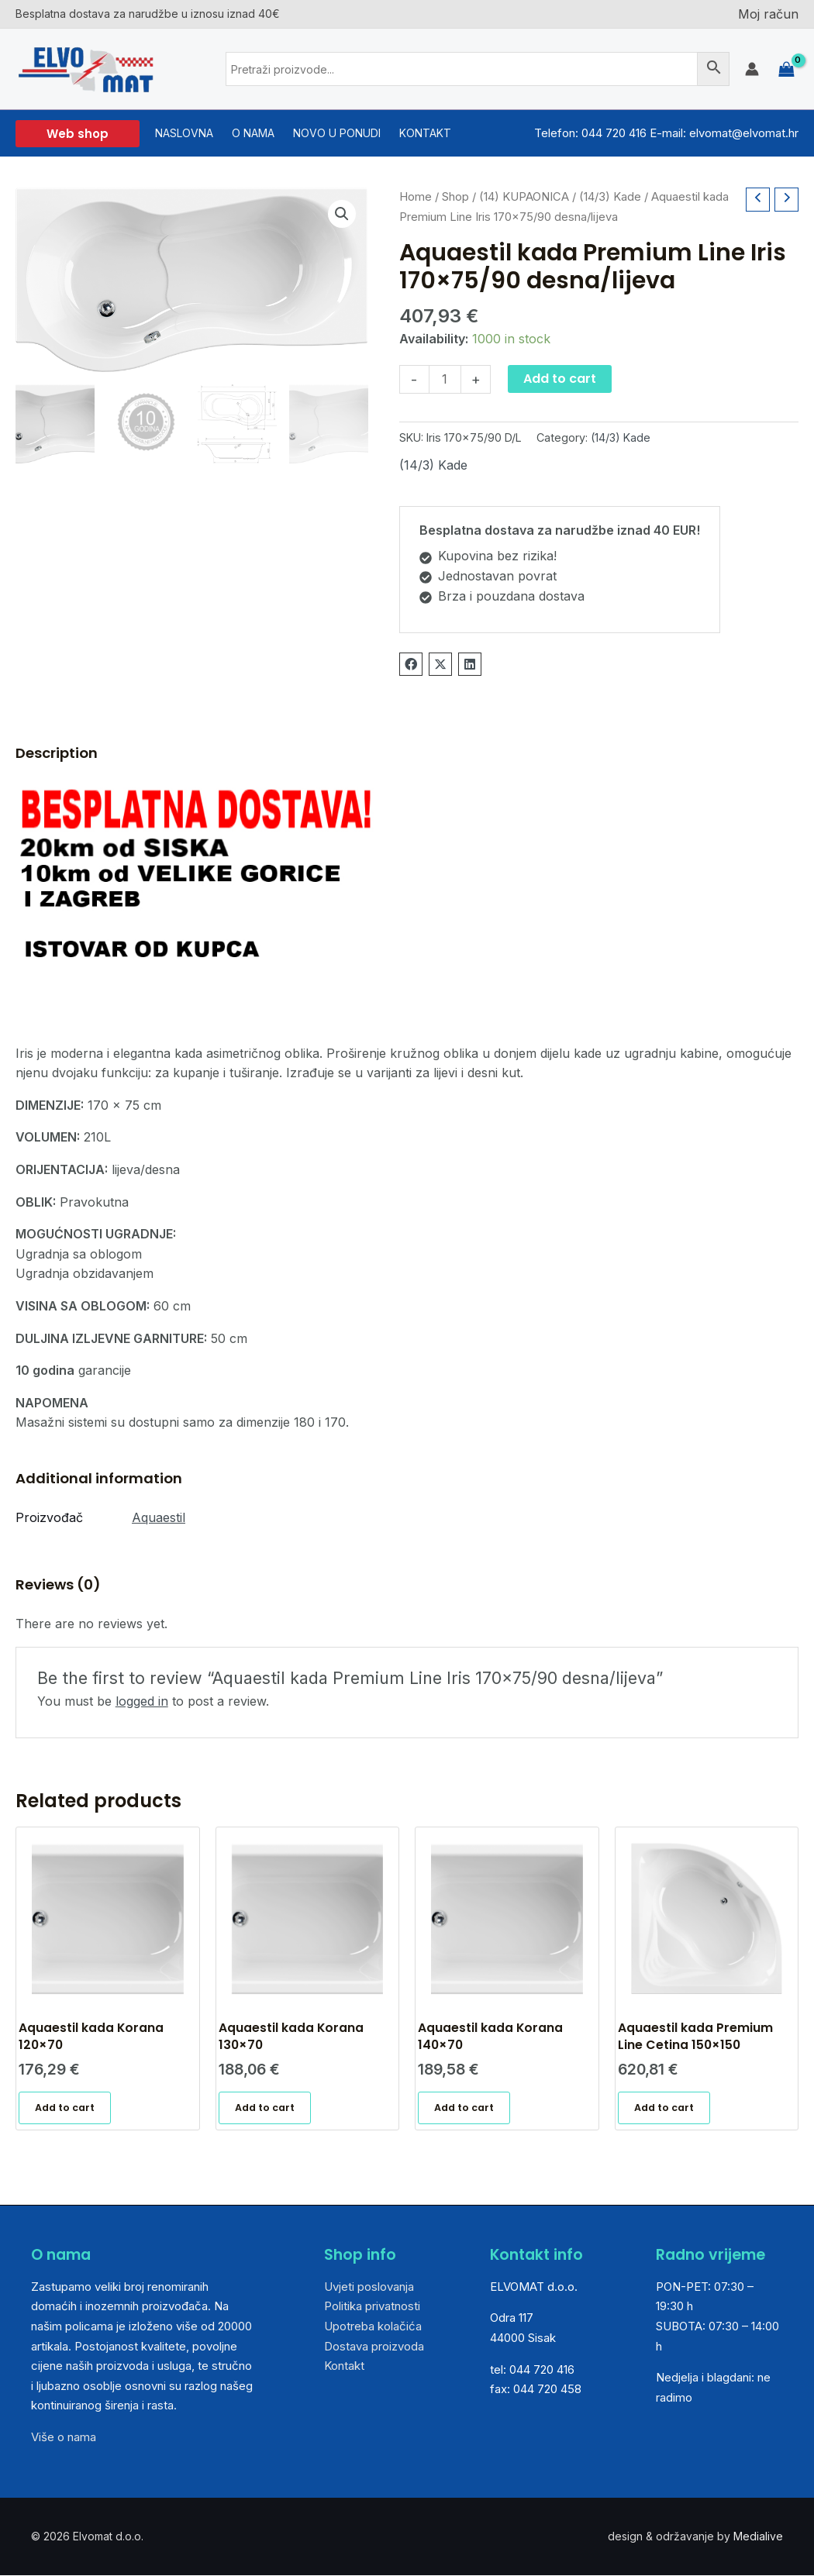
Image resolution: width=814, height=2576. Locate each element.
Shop (455, 197)
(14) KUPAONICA (524, 197)
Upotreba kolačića (373, 2326)
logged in (142, 1701)
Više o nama (63, 2437)
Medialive (758, 2536)
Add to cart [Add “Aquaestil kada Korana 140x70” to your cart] (464, 2108)
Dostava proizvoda (374, 2347)
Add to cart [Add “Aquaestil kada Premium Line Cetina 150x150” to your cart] (664, 2108)
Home (415, 197)
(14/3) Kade (610, 197)
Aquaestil (158, 1517)
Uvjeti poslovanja (369, 2287)
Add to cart (559, 378)
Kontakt (344, 2367)
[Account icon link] (752, 69)
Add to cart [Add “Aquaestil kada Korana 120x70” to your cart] (65, 2108)
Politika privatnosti (372, 2307)
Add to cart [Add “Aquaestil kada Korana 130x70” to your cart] (265, 2108)
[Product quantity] (445, 379)
